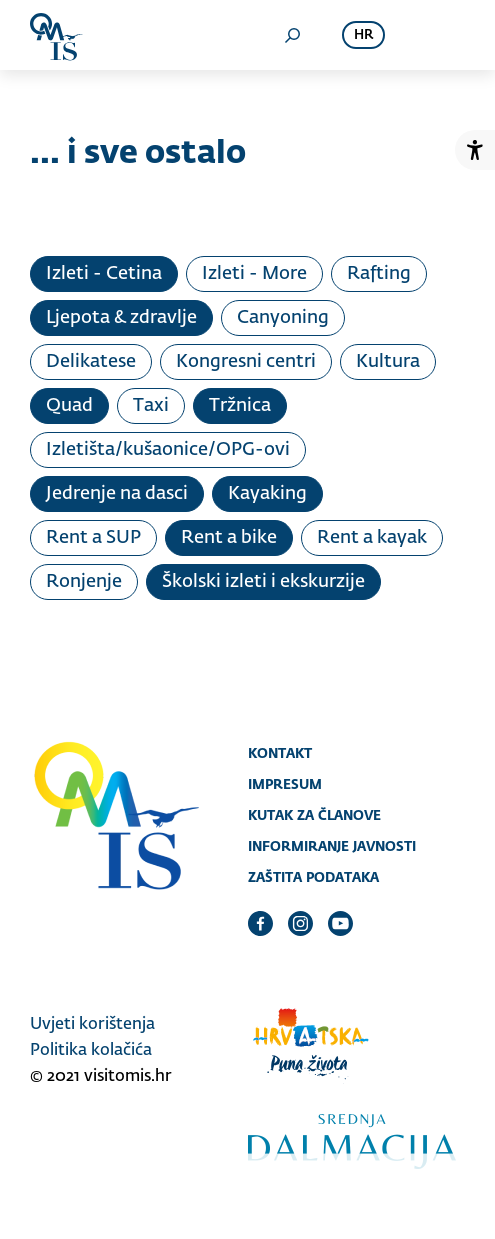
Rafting (379, 274)
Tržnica (240, 406)
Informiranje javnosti (332, 846)
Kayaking (267, 494)
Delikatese (91, 362)
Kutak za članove (314, 815)
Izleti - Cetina (104, 274)
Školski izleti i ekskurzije (263, 582)
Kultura (388, 362)
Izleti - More (254, 274)
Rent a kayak (372, 538)
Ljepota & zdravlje (121, 318)
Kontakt (280, 753)
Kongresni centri (246, 362)
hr (363, 35)
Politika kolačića (91, 1051)
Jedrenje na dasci (117, 494)
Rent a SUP (93, 538)
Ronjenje (84, 582)
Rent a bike (229, 538)
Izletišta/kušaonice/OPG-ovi (168, 450)
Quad (69, 406)
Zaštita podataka (313, 877)
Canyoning (283, 318)
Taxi (151, 406)
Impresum (285, 784)
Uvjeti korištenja (92, 1025)
